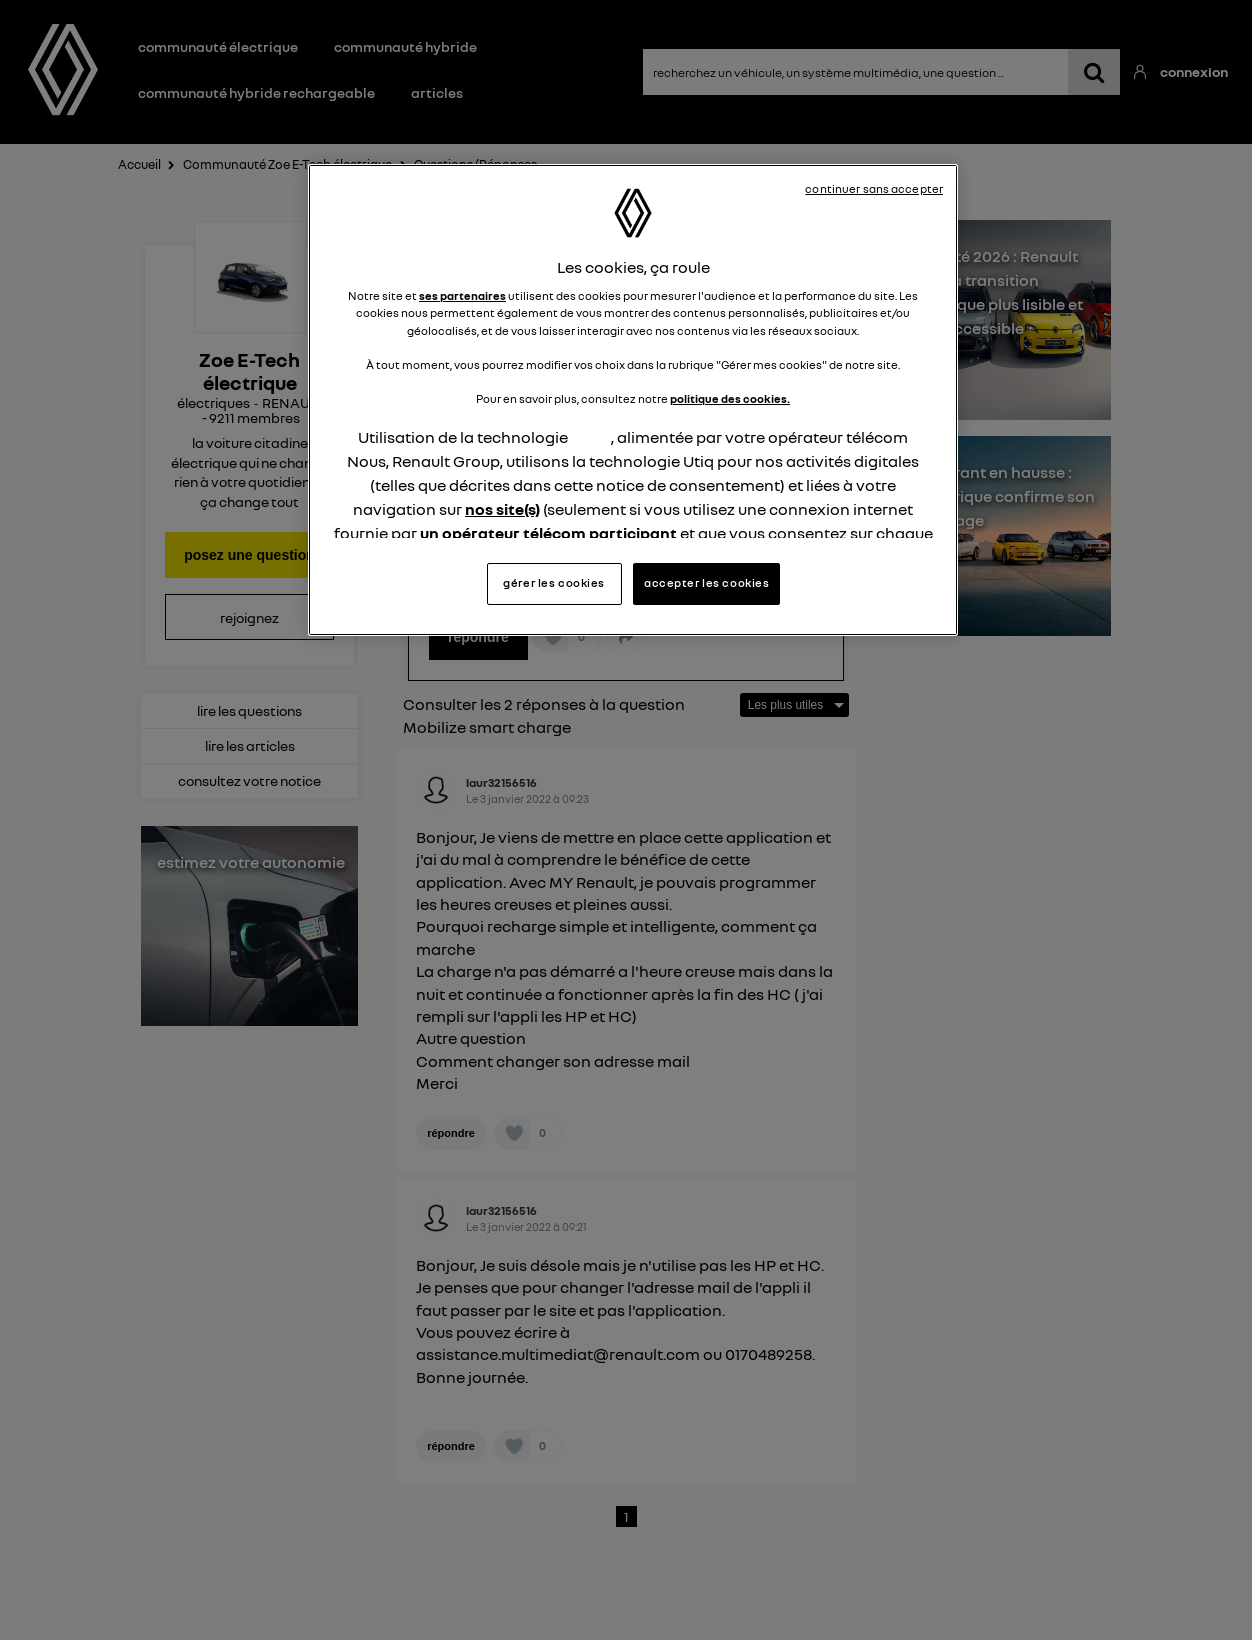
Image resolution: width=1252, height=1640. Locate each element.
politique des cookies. (730, 399)
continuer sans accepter (874, 189)
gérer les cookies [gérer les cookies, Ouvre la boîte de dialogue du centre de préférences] (554, 583)
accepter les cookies (706, 583)
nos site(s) (502, 509)
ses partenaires (462, 296)
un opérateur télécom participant (548, 533)
